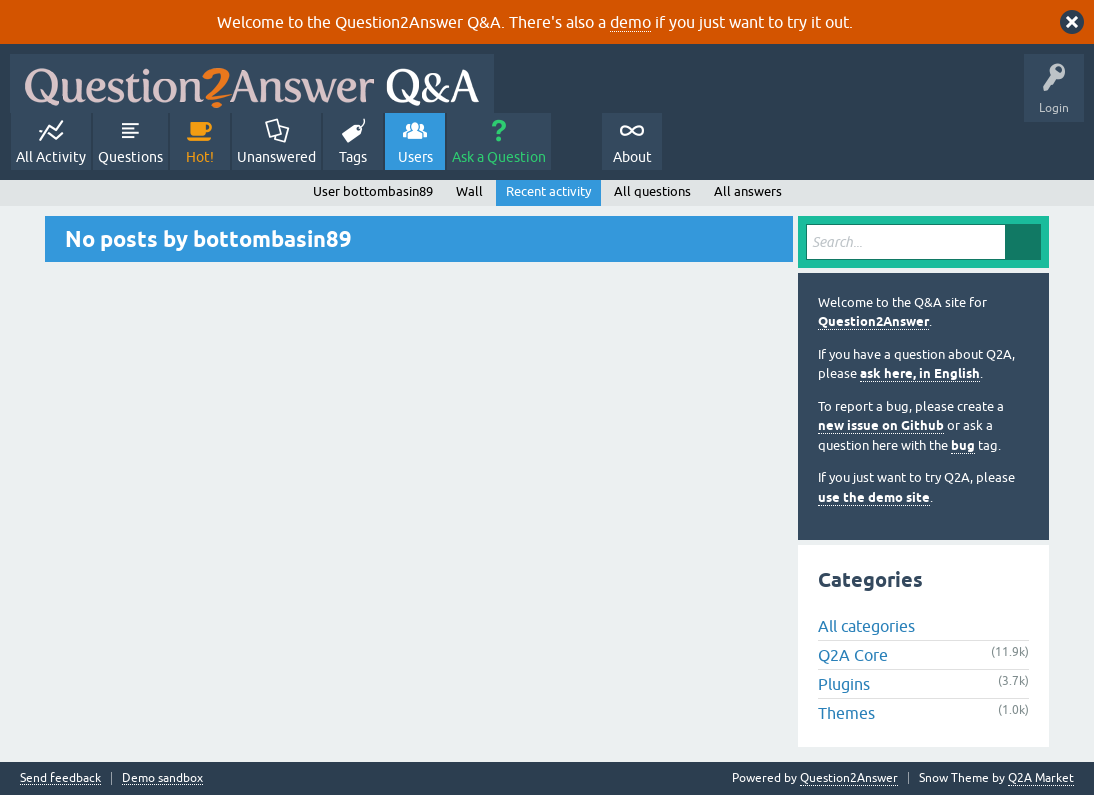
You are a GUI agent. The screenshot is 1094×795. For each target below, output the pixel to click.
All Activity (51, 157)
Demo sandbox (162, 778)
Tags (353, 157)
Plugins (844, 684)
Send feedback (60, 778)
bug (963, 445)
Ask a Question (499, 157)
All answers (748, 191)
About (632, 157)
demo (630, 22)
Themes (846, 713)
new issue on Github (881, 425)
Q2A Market (1041, 778)
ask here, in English (920, 373)
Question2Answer (873, 321)
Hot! (200, 157)
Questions (130, 157)
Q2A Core (853, 655)
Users (415, 157)
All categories (866, 626)
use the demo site (874, 497)
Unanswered (276, 157)
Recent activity (548, 191)
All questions (652, 191)
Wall (469, 191)
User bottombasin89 (373, 191)
